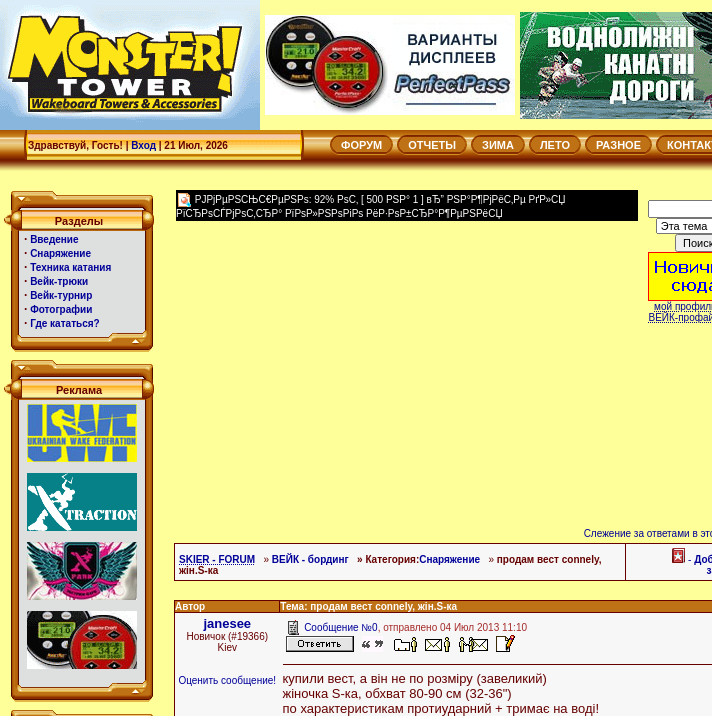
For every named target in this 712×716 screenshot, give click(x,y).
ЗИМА (498, 145)
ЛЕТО (555, 145)
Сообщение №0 (341, 627)
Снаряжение (449, 559)
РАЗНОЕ (618, 145)
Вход (143, 145)
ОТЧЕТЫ (432, 145)
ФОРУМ (361, 145)
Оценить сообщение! (227, 680)
